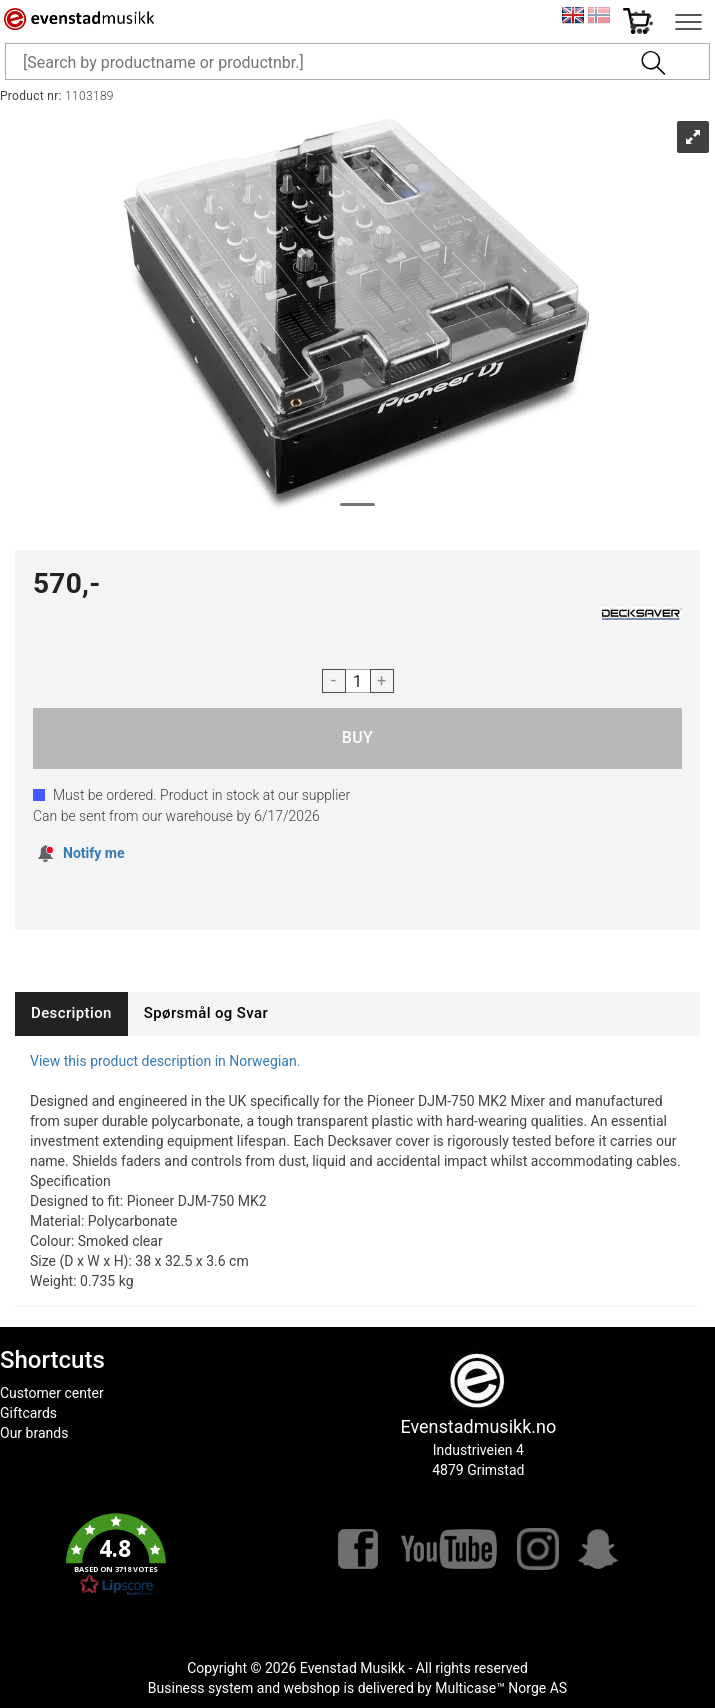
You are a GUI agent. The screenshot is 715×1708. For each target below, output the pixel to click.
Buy (357, 738)
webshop (312, 1688)
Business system (201, 1688)
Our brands (34, 1433)
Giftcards (28, 1413)
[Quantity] (358, 681)
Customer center (52, 1393)
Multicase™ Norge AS (501, 1688)
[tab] (71, 1013)
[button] (116, 1555)
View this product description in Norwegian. (165, 1061)
